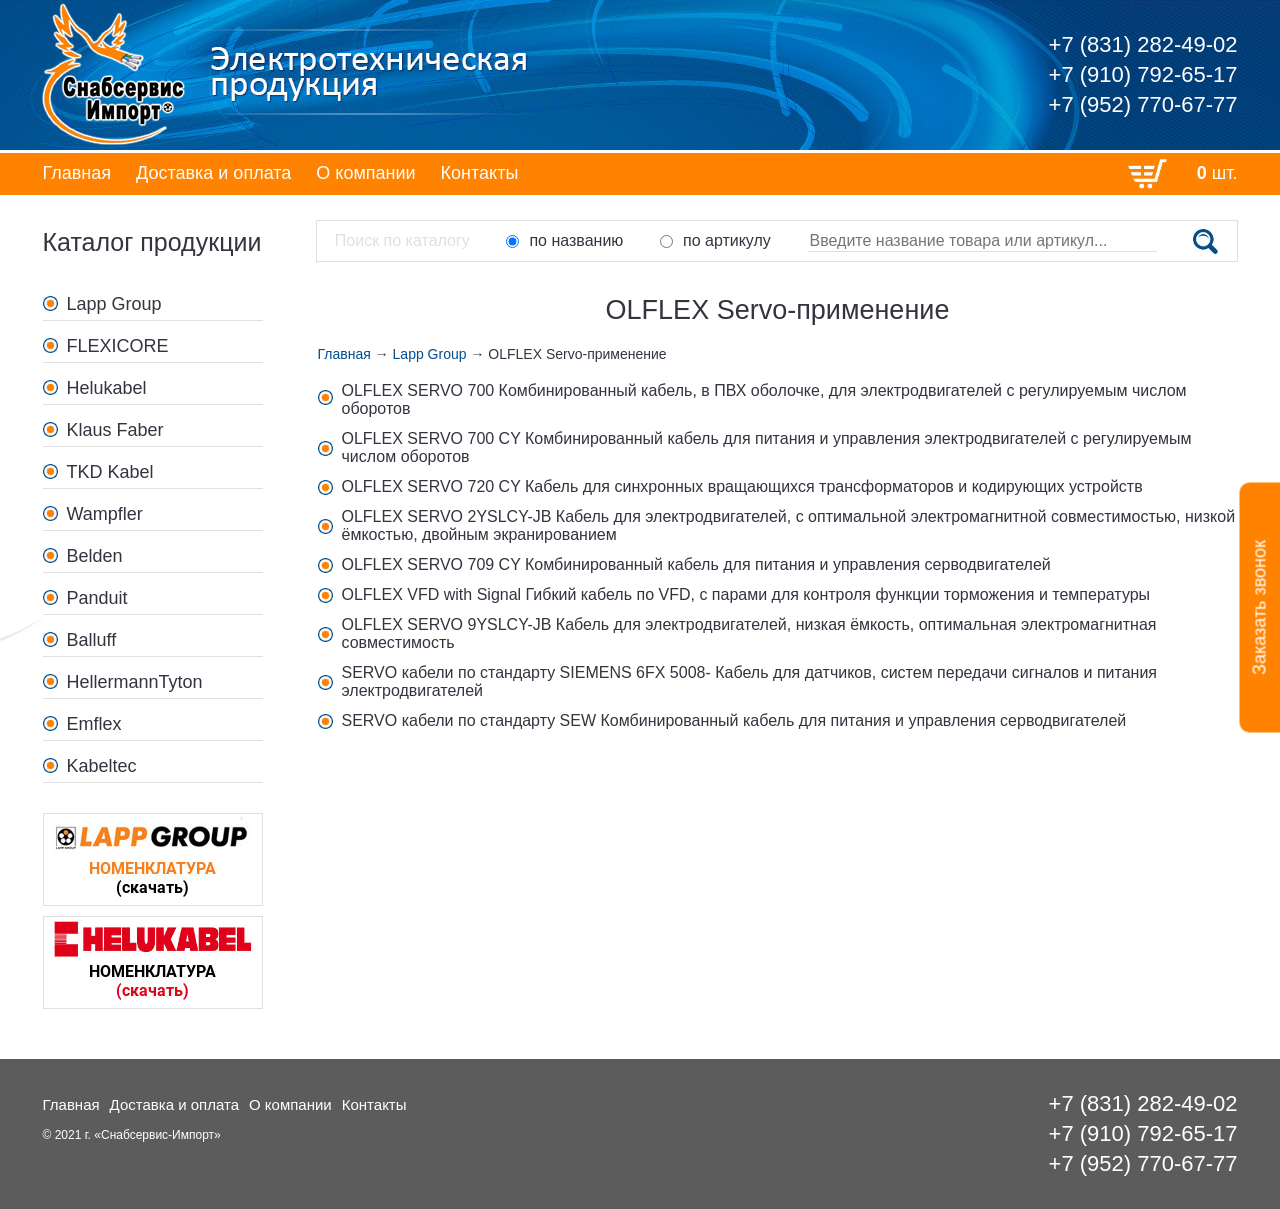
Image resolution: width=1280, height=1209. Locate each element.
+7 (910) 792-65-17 (1143, 74)
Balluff (92, 640)
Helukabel (107, 388)
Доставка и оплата (213, 173)
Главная (77, 173)
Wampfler (105, 514)
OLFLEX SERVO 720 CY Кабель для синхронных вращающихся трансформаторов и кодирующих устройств (742, 486)
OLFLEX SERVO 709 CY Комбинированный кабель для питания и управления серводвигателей (696, 564)
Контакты (480, 173)
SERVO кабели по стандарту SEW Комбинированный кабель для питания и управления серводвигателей (734, 720)
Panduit (97, 598)
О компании (365, 173)
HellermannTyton (135, 682)
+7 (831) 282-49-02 (1143, 44)
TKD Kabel (110, 472)
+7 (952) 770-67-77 (1143, 104)
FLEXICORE (118, 346)
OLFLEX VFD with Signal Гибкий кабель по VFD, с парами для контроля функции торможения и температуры (746, 594)
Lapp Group (114, 304)
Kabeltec (102, 766)
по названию (564, 240)
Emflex (94, 724)
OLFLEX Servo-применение (577, 354)
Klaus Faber (115, 430)
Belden (95, 556)
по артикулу (715, 240)
